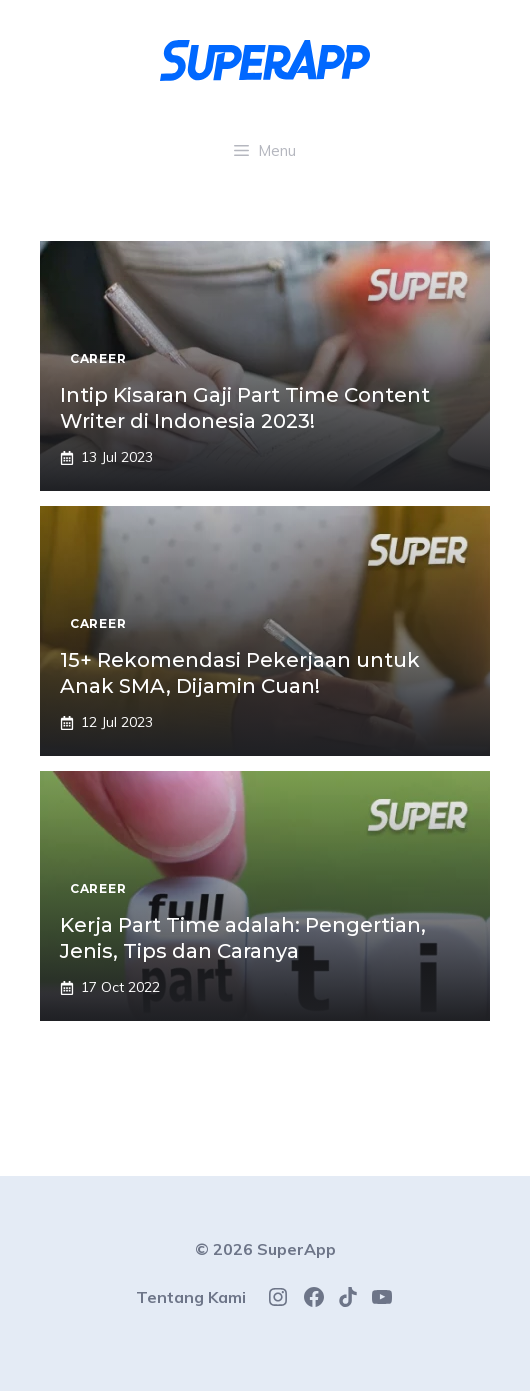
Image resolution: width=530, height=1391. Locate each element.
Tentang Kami (191, 1297)
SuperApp (296, 1249)
